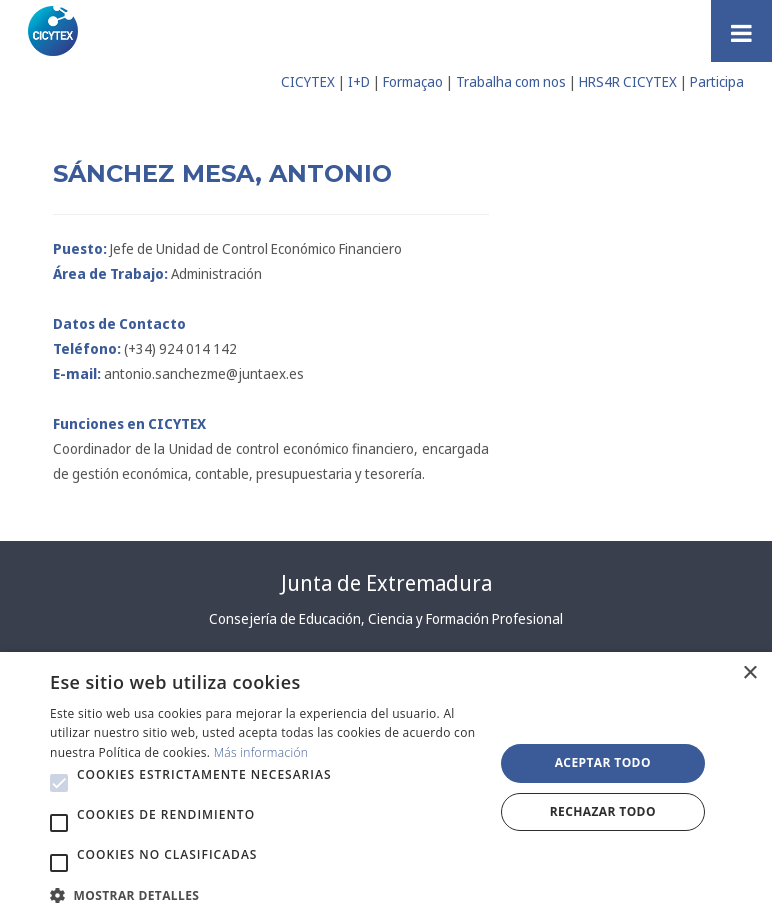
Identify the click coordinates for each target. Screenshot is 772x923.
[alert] (386, 787)
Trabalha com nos (511, 81)
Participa (717, 81)
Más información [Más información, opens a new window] (261, 752)
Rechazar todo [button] (603, 811)
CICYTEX (308, 81)
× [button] (749, 673)
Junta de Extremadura (386, 583)
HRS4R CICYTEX (628, 81)
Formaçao (413, 81)
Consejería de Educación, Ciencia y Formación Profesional (386, 618)
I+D (359, 81)
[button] (59, 783)
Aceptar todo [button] (603, 762)
